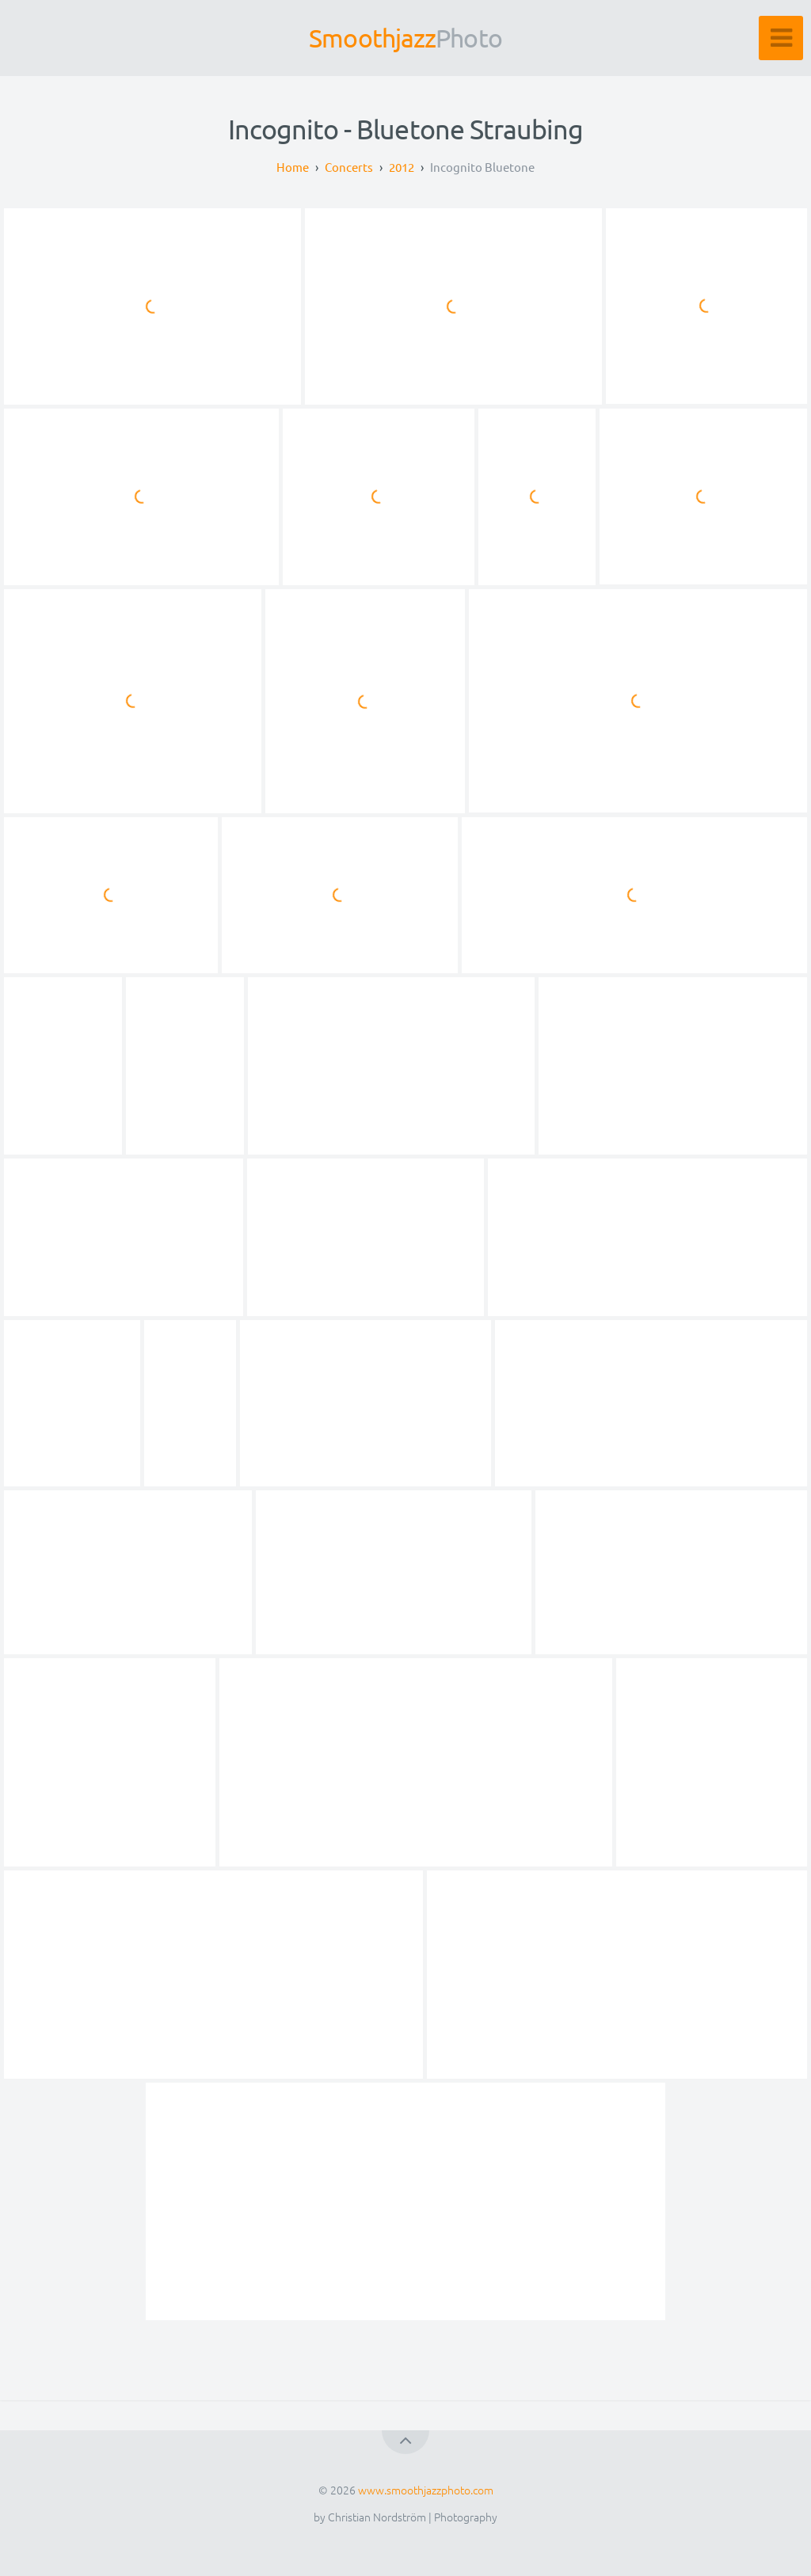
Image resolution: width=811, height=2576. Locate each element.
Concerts (349, 166)
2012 (401, 166)
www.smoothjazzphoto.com (425, 2490)
